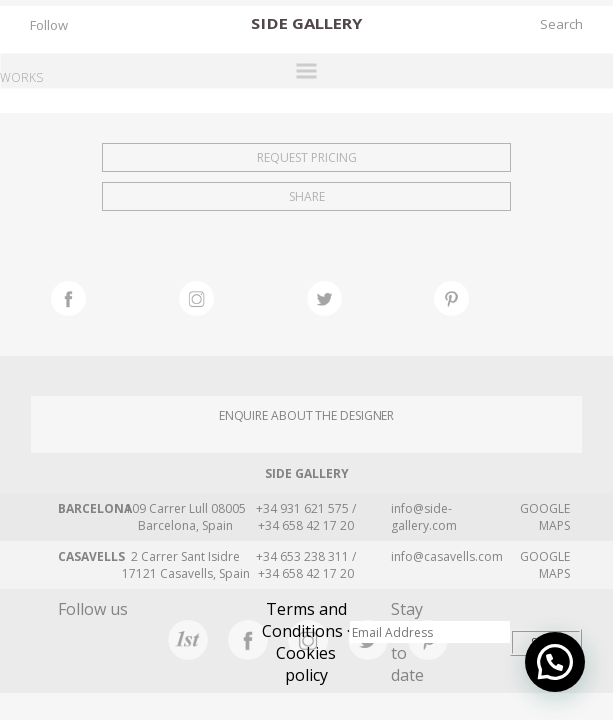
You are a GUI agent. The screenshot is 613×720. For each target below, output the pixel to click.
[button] (555, 662)
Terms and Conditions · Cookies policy (306, 642)
